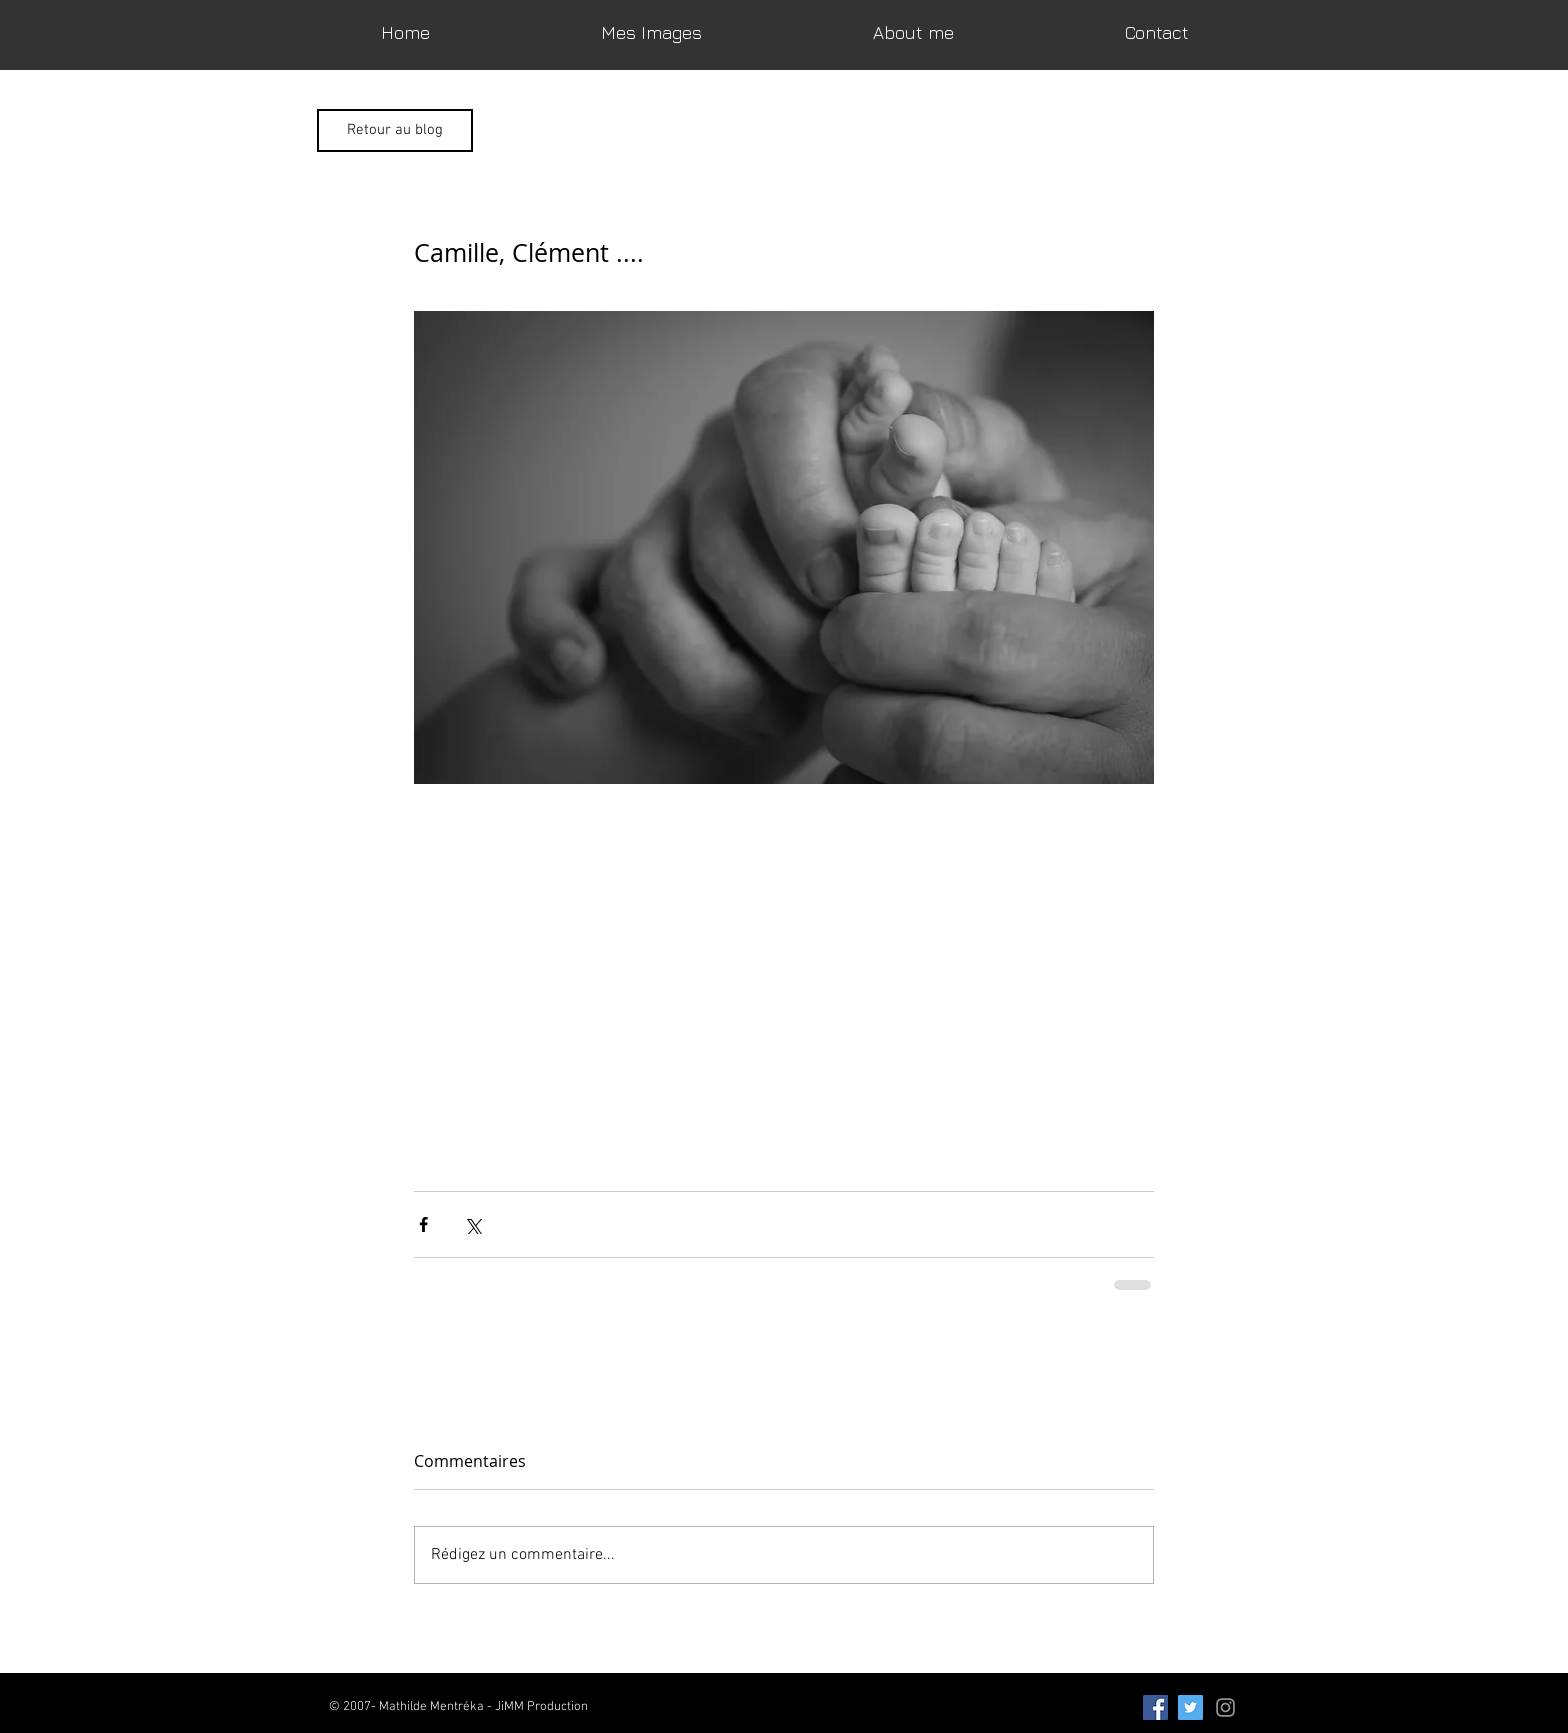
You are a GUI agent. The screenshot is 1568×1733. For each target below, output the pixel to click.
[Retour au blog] (395, 130)
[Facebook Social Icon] (1155, 1707)
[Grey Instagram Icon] (1225, 1707)
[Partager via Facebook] (423, 1224)
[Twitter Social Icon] (1190, 1707)
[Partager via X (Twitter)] (472, 1224)
